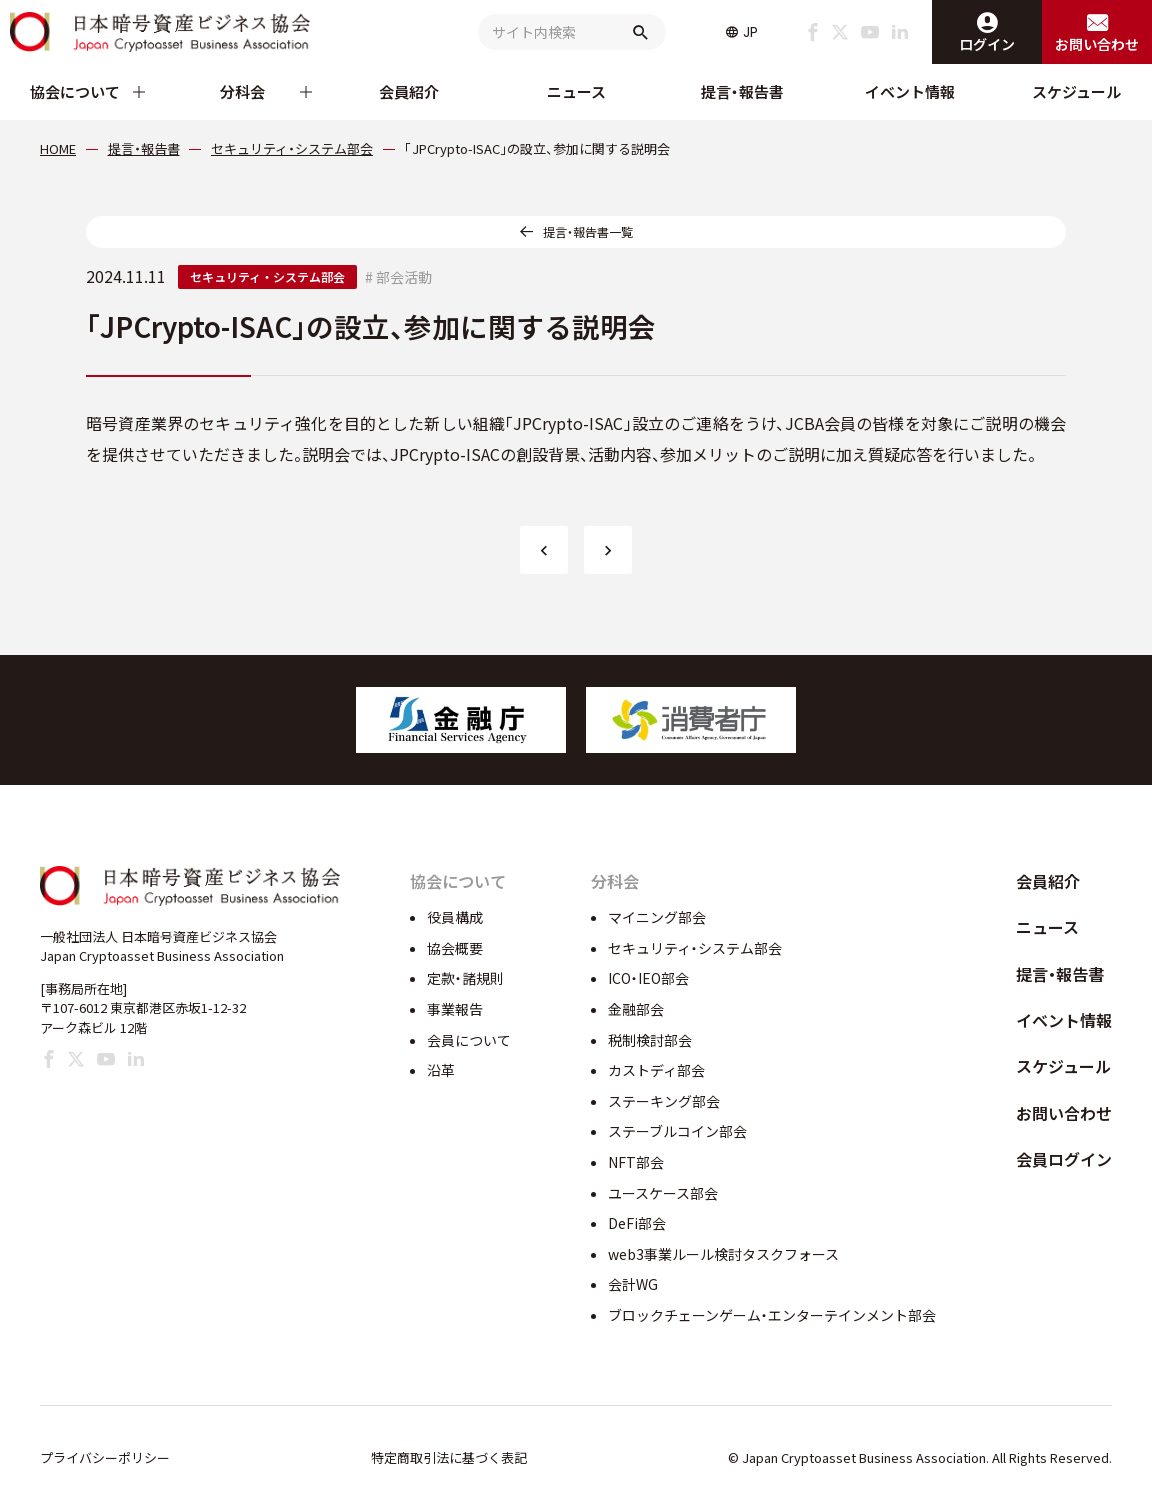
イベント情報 (910, 91)
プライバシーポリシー (105, 1457)
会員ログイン (1064, 1159)
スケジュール (1076, 91)
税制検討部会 (650, 1040)
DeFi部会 (637, 1223)
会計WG (633, 1284)
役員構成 (455, 917)
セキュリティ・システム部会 (267, 276)
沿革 (441, 1070)
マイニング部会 (657, 917)
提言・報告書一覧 (588, 231)
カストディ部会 (656, 1070)
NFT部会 (636, 1162)
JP (750, 32)
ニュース (576, 91)
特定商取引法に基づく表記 (449, 1457)
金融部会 (636, 1009)
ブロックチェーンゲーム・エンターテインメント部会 (772, 1315)
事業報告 (455, 1009)
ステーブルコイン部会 (677, 1131)
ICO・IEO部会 (648, 978)
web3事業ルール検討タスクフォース (723, 1254)
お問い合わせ (1064, 1113)
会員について (469, 1040)
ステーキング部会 (664, 1101)
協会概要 (455, 948)
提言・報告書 (742, 91)
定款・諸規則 (465, 978)
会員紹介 (409, 91)
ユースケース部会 (663, 1193)
